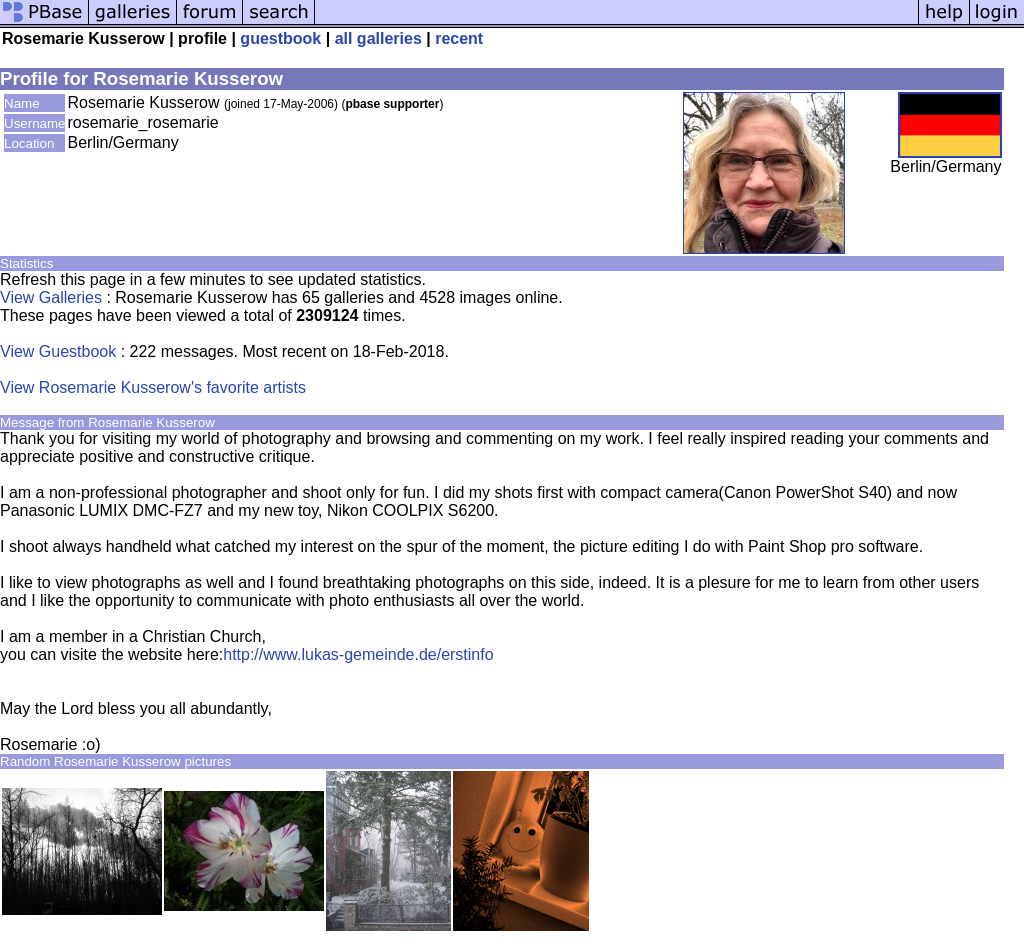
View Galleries (51, 297)
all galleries (378, 38)
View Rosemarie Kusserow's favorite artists (153, 387)
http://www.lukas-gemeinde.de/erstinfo (358, 654)
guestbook (280, 38)
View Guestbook (58, 351)
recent (459, 38)
